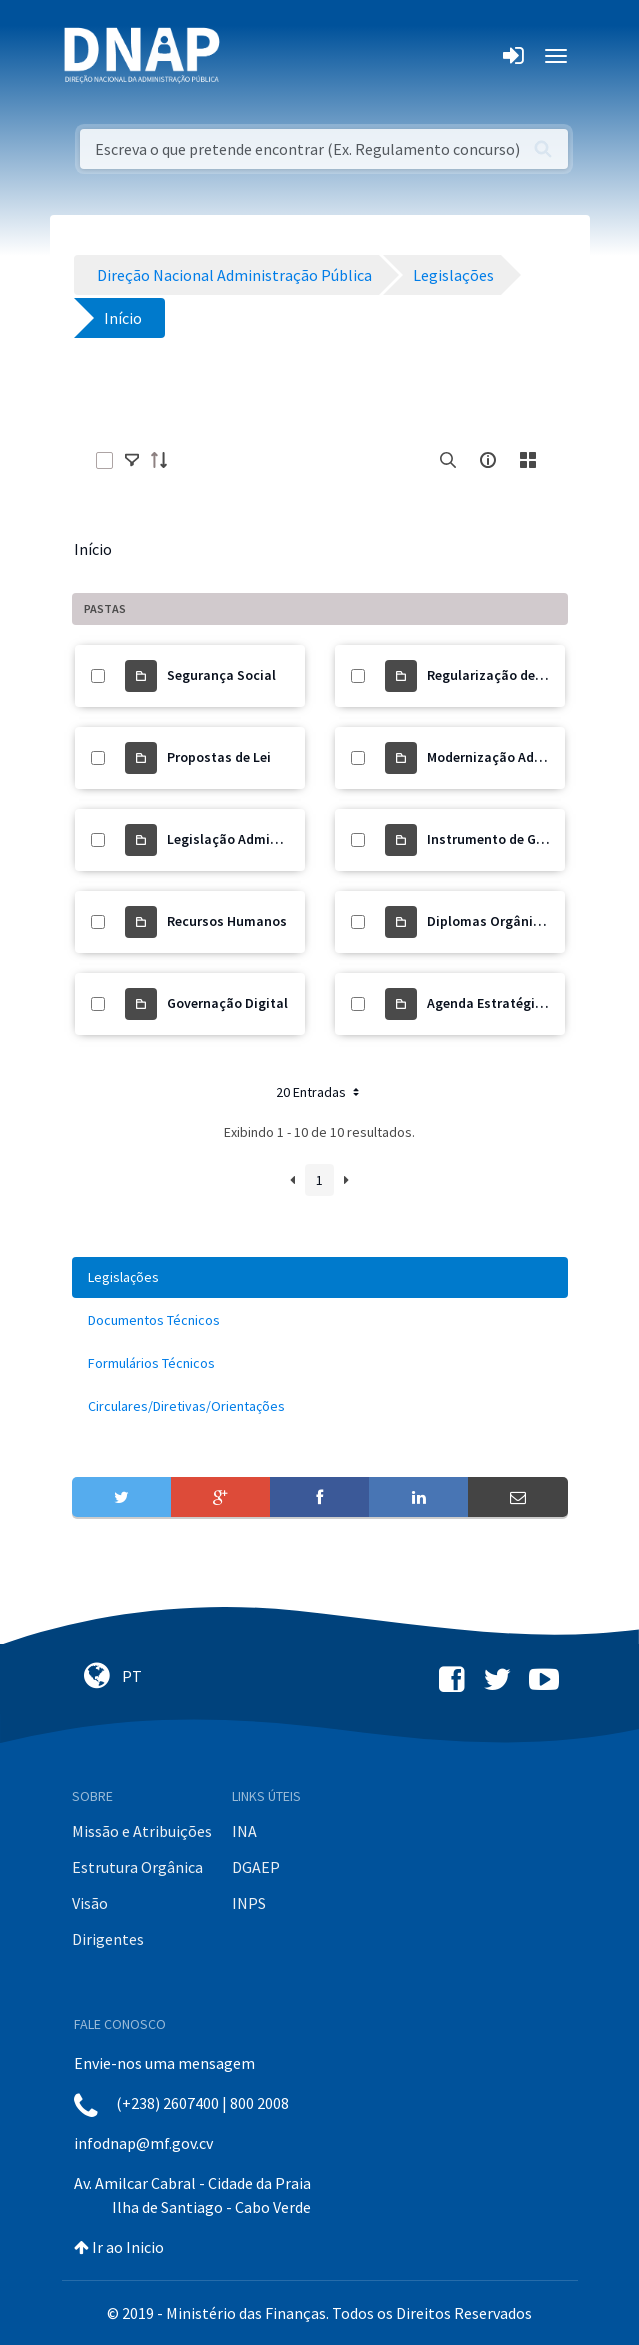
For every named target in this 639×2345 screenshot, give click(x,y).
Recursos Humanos (227, 921)
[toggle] (132, 460)
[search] (448, 460)
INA (244, 1831)
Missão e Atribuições (142, 1831)
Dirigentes (108, 1939)
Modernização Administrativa (520, 757)
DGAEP (256, 1867)
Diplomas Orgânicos (491, 921)
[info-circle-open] (488, 460)
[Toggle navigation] (248, 56)
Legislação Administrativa (250, 839)
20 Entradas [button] (319, 1092)
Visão (90, 1903)
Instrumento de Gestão (499, 839)
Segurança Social (221, 675)
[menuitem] (320, 1277)
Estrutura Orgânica (137, 1867)
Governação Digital (227, 1003)
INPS (249, 1903)
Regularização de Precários (512, 675)
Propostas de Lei (219, 757)
